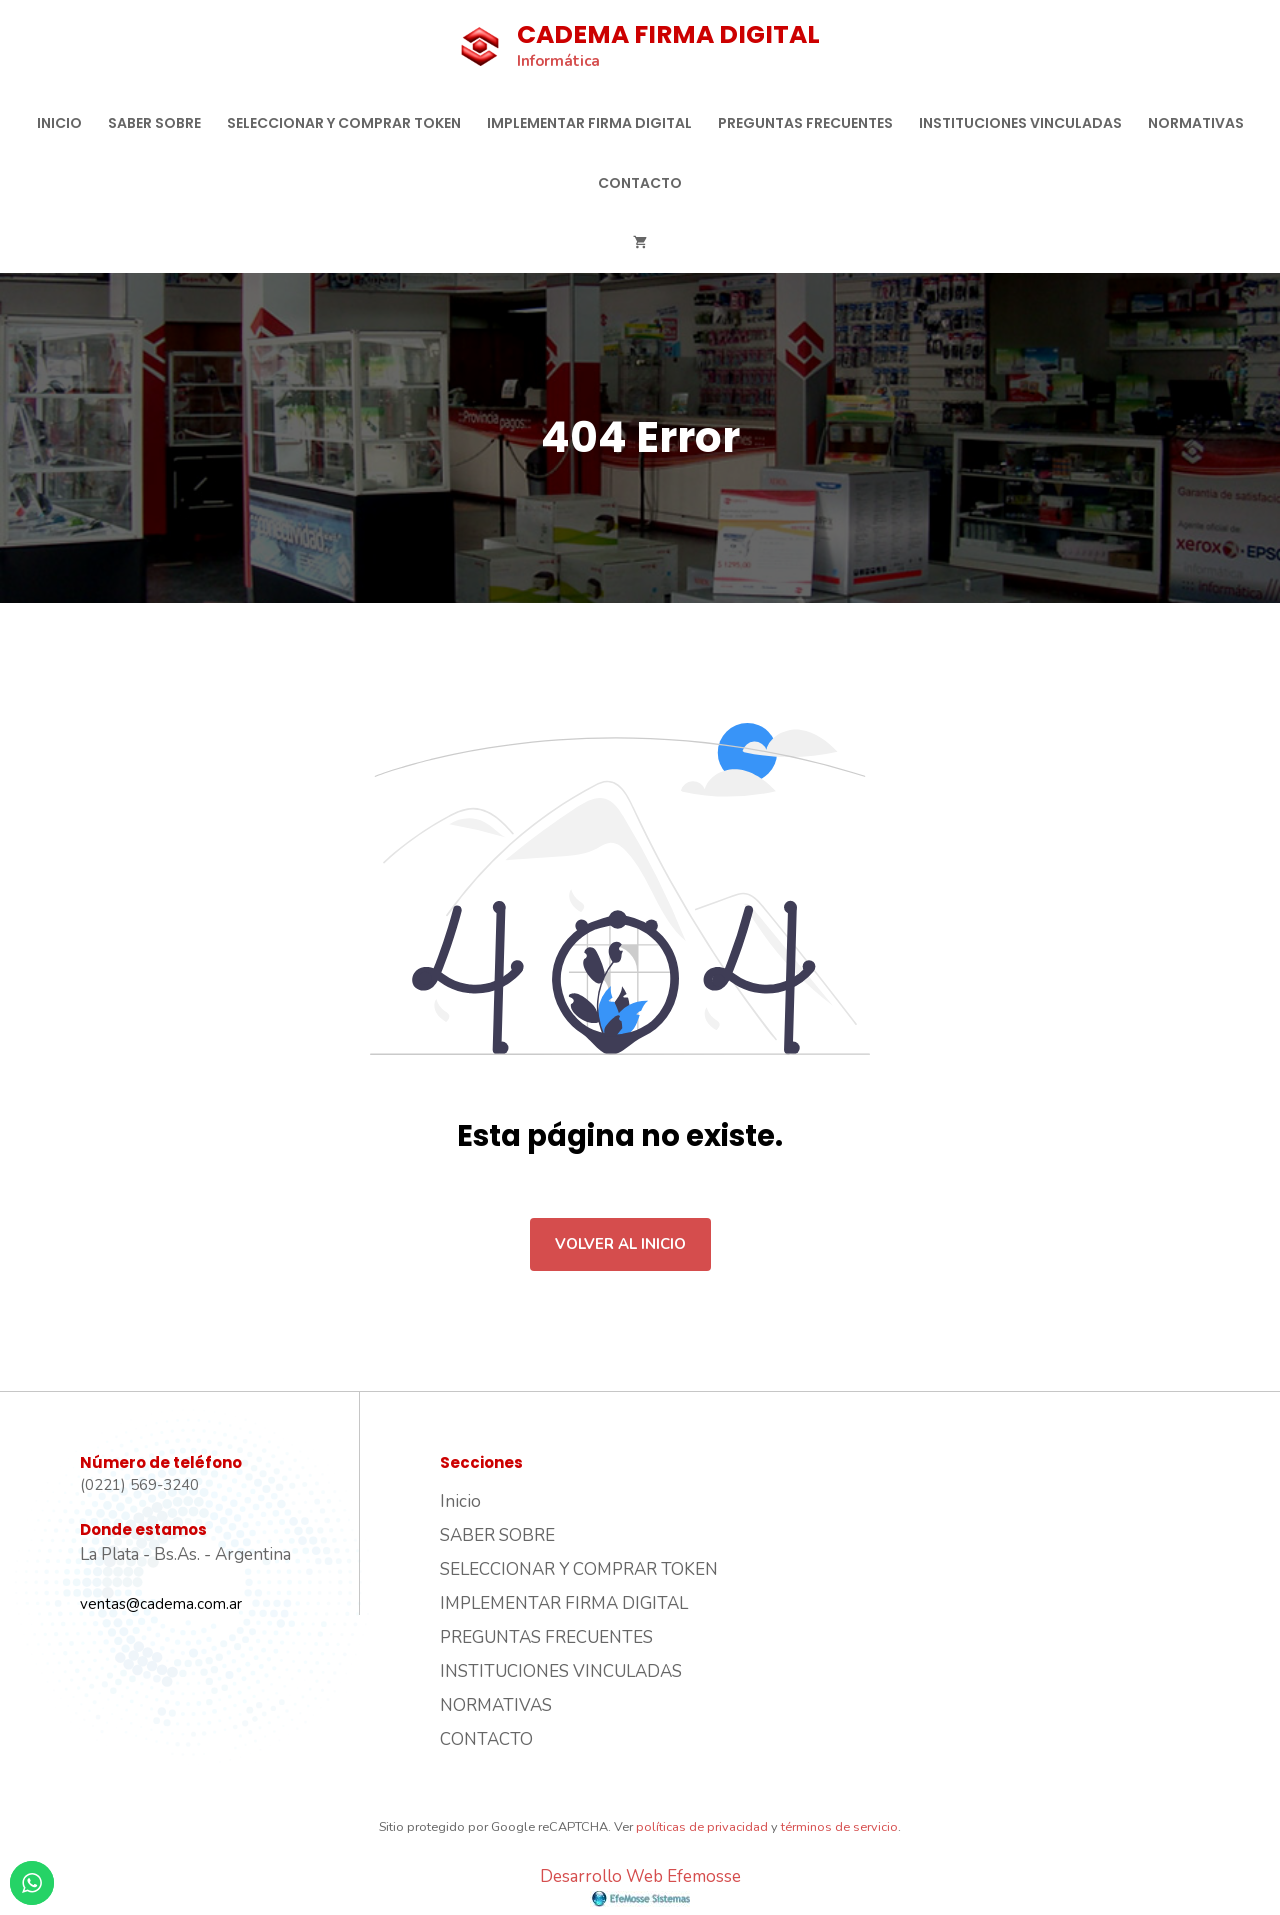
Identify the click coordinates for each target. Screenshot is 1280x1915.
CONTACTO (640, 183)
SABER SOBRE (154, 123)
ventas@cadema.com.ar (161, 1604)
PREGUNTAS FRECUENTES (805, 123)
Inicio (59, 123)
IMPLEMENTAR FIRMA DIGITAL (589, 123)
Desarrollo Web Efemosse (640, 1886)
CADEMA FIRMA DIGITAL (668, 34)
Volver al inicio (620, 1244)
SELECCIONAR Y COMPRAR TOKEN (344, 123)
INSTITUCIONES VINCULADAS (1020, 123)
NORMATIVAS (1196, 123)
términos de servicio (839, 1827)
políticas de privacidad (702, 1827)
